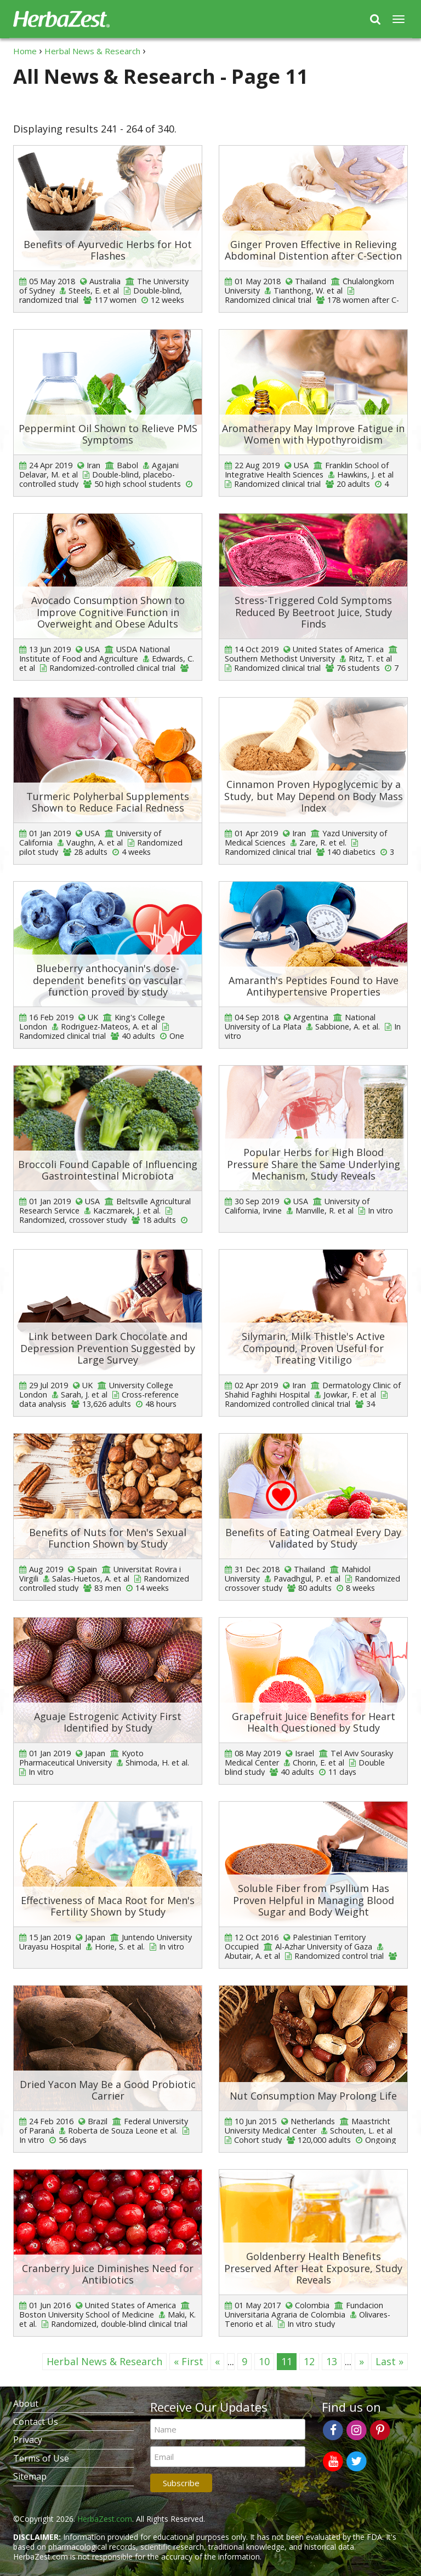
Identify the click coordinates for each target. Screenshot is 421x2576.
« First (188, 2361)
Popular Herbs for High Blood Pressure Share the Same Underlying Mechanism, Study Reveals (313, 1164)
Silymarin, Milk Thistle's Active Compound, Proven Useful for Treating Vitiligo (313, 1348)
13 (331, 2361)
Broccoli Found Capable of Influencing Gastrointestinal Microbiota (107, 1170)
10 (264, 2361)
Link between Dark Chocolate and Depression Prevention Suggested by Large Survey (107, 1348)
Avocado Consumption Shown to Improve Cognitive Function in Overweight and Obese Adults (108, 612)
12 (309, 2361)
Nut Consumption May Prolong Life (313, 2095)
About (25, 2403)
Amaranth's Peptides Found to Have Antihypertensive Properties (314, 986)
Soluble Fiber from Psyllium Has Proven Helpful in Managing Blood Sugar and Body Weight (313, 1900)
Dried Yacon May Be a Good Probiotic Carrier (108, 2090)
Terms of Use (41, 2458)
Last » (389, 2361)
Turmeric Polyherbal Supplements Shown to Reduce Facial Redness (107, 802)
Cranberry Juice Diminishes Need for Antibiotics (108, 2274)
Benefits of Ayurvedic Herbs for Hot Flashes (108, 250)
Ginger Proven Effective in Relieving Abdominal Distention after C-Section (313, 250)
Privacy (27, 2440)
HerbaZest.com (104, 2519)
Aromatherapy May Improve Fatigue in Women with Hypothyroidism (313, 434)
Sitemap (30, 2476)
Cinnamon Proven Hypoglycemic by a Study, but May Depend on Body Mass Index (313, 796)
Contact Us (35, 2422)
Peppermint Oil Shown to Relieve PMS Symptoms (108, 434)
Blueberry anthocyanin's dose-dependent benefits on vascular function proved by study (108, 980)
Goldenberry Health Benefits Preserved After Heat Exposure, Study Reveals (313, 2268)
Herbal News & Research (104, 2361)
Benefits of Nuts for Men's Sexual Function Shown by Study (107, 1538)
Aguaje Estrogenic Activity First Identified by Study (107, 1722)
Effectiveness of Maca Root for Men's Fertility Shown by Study (108, 1906)
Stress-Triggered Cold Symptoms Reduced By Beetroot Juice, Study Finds (313, 612)
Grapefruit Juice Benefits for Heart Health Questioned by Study (313, 1722)
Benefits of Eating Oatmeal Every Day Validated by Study (313, 1538)
